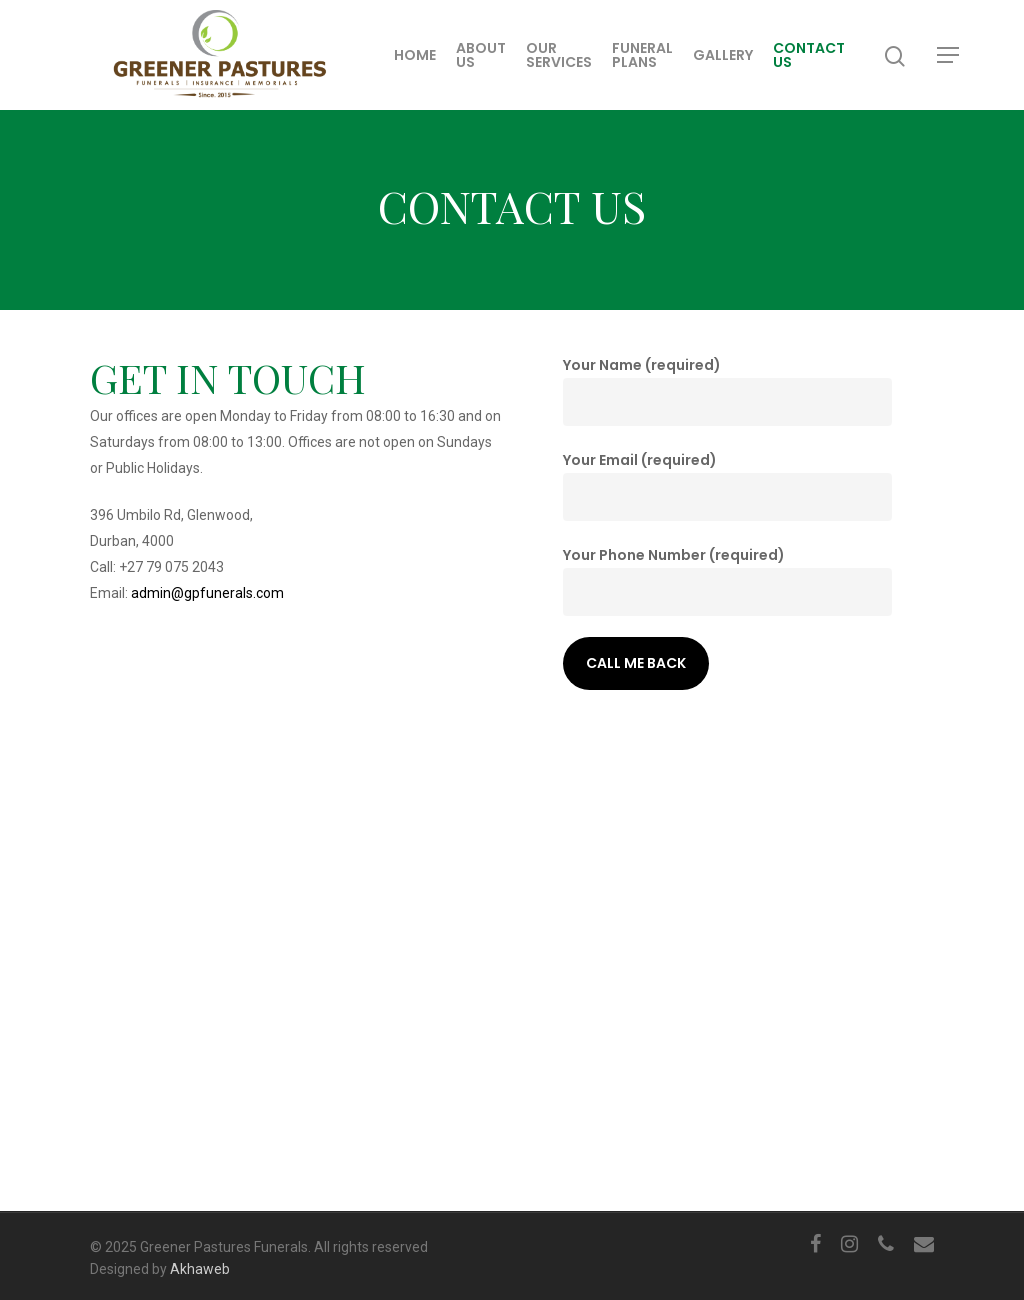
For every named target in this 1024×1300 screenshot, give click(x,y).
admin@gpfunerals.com (207, 593)
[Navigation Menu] (949, 55)
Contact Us (809, 55)
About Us (481, 55)
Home (415, 55)
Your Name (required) (727, 390)
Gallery (723, 55)
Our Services (559, 55)
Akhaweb (200, 1269)
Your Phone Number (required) (727, 580)
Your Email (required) (727, 485)
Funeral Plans (642, 55)
